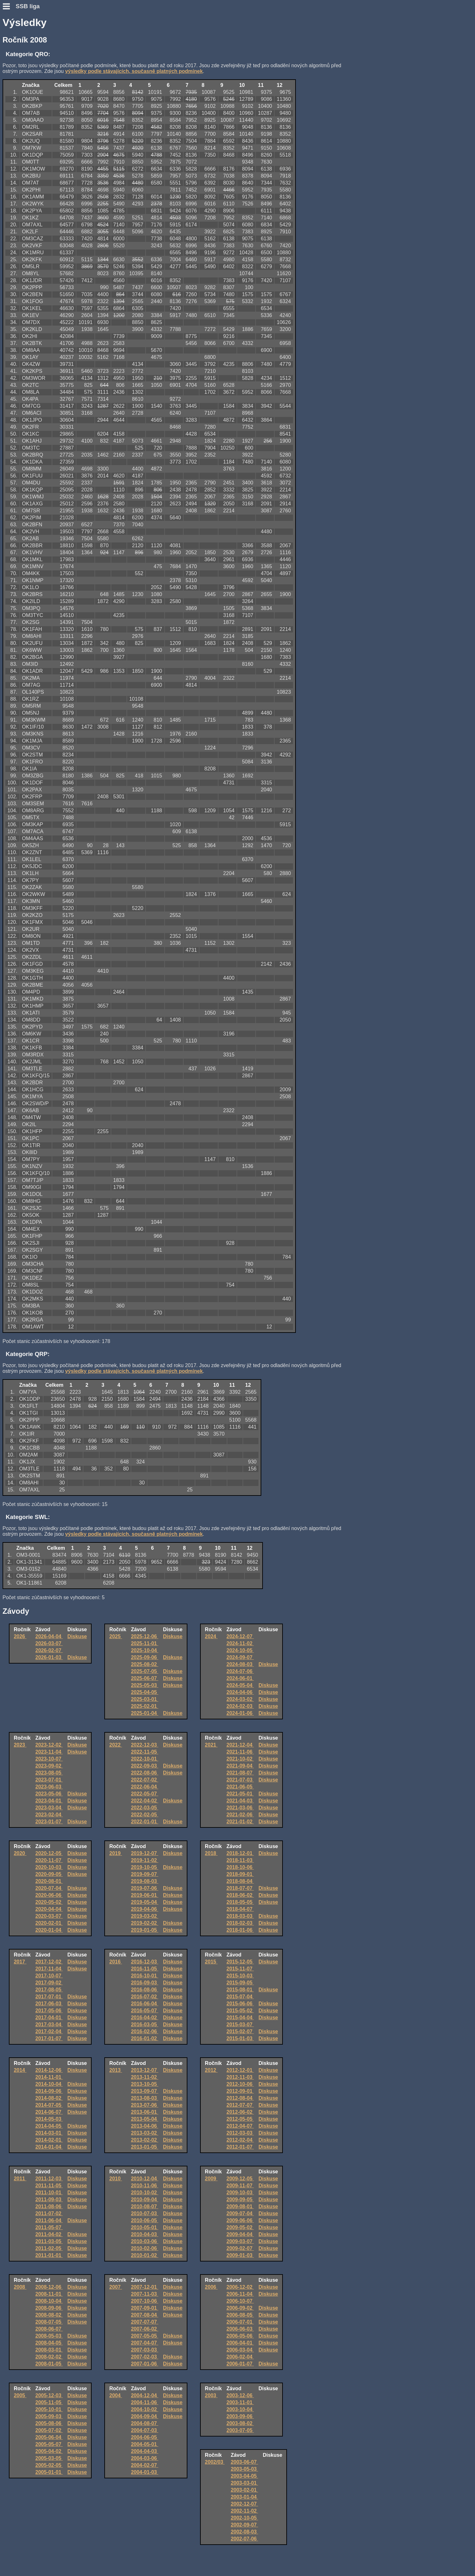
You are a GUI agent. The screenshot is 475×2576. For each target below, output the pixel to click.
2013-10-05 (144, 2084)
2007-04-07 (144, 2343)
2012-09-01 (240, 2091)
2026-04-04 (49, 1636)
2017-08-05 (49, 1989)
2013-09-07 (144, 2091)
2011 (20, 2178)
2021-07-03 (240, 1779)
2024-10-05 (240, 1650)
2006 (211, 2287)
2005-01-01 (49, 2472)
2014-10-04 (49, 2084)
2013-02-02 (144, 2140)
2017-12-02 (49, 1961)
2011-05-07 (49, 2227)
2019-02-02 (144, 1923)
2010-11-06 (144, 2185)
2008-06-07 (49, 2329)
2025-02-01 (144, 1706)
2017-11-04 (49, 1968)
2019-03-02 (144, 1916)
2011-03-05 (49, 2241)
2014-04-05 (49, 2126)
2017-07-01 (49, 1996)
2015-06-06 (240, 2003)
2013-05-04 (144, 2119)
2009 (211, 2178)
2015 (211, 1961)
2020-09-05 (49, 1874)
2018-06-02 (240, 1895)
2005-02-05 (49, 2465)
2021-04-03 (240, 1800)
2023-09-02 (49, 1765)
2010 (115, 2178)
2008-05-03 (49, 2336)
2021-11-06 (240, 1752)
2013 (115, 2070)
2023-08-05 (49, 1772)
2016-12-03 (144, 1961)
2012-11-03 (240, 2077)
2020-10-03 (49, 1867)
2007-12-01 (144, 2287)
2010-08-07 (144, 2206)
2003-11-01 (240, 2402)
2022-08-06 (144, 1772)
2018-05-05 (240, 1902)
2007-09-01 (144, 2308)
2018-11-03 (240, 1860)
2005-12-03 (49, 2395)
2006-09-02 (240, 2308)
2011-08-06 (49, 2206)
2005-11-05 (49, 2402)
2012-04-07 (240, 2126)
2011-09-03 (49, 2199)
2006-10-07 (240, 2301)
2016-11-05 (144, 1968)
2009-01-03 (240, 2255)
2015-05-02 (240, 2010)
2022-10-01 (144, 1759)
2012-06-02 (240, 2112)
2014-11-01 (49, 2077)
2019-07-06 (144, 1888)
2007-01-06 (144, 2363)
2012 (211, 2070)
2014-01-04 (49, 2147)
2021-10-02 (240, 1759)
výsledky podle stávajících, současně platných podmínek (134, 71)
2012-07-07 (240, 2105)
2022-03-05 (144, 1807)
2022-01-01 (144, 1821)
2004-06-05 (144, 2437)
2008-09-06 (49, 2308)
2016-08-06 (144, 1989)
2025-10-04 (144, 1650)
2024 (211, 1636)
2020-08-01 (49, 1881)
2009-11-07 (240, 2185)
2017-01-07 (49, 2038)
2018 (211, 1853)
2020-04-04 (49, 1909)
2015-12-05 (240, 1961)
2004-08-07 (144, 2423)
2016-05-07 (144, 2010)
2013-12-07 (144, 2070)
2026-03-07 (49, 1643)
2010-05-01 (144, 2227)
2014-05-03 (49, 2119)
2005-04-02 (49, 2451)
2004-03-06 (144, 2458)
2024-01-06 (240, 1713)
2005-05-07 (49, 2444)
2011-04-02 (49, 2234)
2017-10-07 (49, 1975)
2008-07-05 (49, 2322)
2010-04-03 (144, 2234)
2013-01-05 (144, 2147)
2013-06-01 (144, 2112)
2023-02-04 (49, 1814)
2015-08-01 (240, 1989)
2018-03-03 (240, 1916)
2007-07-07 (144, 2322)
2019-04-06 (144, 1909)
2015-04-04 (240, 2017)
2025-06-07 (144, 1678)
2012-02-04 (240, 2140)
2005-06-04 (49, 2437)
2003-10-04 (240, 2409)
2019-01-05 (144, 1930)
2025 (115, 1636)
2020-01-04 (49, 1930)
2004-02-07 (144, 2465)
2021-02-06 (240, 1814)
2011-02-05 (49, 2248)
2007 (115, 2287)
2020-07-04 (49, 1888)
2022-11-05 (144, 1752)
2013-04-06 (144, 2126)
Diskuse (77, 1636)
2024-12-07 (240, 1636)
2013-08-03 (144, 2098)
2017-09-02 (49, 1982)
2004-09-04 (144, 2416)
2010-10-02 (144, 2192)
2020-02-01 (49, 1923)
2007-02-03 (144, 2356)
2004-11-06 (144, 2402)
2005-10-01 (49, 2409)
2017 (20, 1961)
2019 (115, 1853)
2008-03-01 (49, 2349)
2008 (20, 2287)
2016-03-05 (144, 2024)
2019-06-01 (144, 1895)
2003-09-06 (240, 2416)
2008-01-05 (49, 2363)
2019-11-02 (144, 1860)
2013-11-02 (144, 2077)
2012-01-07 (240, 2147)
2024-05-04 (240, 1685)
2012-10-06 (240, 2084)
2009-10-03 (240, 2192)
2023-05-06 (49, 1793)
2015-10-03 (240, 1975)
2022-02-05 (144, 1814)
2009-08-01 (240, 2206)
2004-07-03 (144, 2430)
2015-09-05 (240, 1982)
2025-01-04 (144, 1713)
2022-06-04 (144, 1786)
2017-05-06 (49, 2010)
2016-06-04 (144, 2003)
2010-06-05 (144, 2220)
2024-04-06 (240, 1692)
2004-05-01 (144, 2444)
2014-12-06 (49, 2070)
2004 (115, 2395)
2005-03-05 (49, 2458)
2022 (115, 1745)
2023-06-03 (49, 1786)
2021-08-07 (240, 1772)
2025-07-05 (144, 1671)
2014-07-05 (49, 2105)
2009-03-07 (240, 2241)
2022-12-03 (144, 1745)
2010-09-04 (144, 2199)
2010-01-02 (144, 2255)
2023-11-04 (49, 1752)
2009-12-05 (240, 2178)
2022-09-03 (144, 1765)
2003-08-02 (240, 2423)
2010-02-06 (144, 2248)
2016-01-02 (144, 2038)
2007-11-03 (144, 2294)
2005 (20, 2395)
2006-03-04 (240, 2349)
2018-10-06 (240, 1867)
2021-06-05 (240, 1786)
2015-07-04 (240, 1996)
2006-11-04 (240, 2294)
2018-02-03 (240, 1923)
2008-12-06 (49, 2287)
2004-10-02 (144, 2409)
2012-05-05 (240, 2119)
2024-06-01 (240, 1678)
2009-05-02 (240, 2227)
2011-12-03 (49, 2178)
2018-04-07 (240, 1909)
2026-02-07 (49, 1650)
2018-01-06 (240, 1930)
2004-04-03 (144, 2451)
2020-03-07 (49, 1916)
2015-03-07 (240, 2024)
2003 (211, 2395)
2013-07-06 (144, 2105)
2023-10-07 (49, 1759)
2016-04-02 (144, 2017)
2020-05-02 (49, 1902)
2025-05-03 (144, 1685)
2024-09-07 (240, 1657)
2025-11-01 (144, 1643)
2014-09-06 (49, 2091)
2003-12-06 (240, 2395)
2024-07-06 (240, 1671)
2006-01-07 (240, 2363)
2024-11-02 (240, 1643)
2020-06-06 (49, 1895)
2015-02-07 (240, 2031)
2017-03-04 (49, 2024)
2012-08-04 (240, 2098)
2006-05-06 (240, 2336)
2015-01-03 (240, 2038)
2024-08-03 (240, 1664)
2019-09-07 (144, 1874)
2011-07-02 (49, 2213)
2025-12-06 (144, 1636)
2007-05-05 (144, 2336)
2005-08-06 (49, 2423)
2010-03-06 (144, 2241)
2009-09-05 (240, 2199)
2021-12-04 (240, 1745)
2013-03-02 (144, 2133)
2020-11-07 (49, 1860)
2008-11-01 (49, 2294)
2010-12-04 (144, 2178)
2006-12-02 (240, 2287)
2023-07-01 (49, 1779)
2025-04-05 (144, 1692)
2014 (20, 2070)
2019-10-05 (144, 1867)
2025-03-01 (144, 1699)
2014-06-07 (49, 2112)
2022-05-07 (144, 1793)
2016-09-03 (144, 1982)
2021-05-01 (240, 1793)
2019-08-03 (144, 1881)
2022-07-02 (144, 1779)
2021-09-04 (240, 1765)
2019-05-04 (144, 1902)
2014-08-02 (49, 2098)
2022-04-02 (144, 1800)
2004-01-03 (144, 2472)
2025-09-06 (144, 1657)
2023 (20, 1745)
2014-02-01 (49, 2140)
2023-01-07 (49, 1821)
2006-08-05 (240, 2315)
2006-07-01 (240, 2322)
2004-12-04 (144, 2395)
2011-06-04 (49, 2220)
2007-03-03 (144, 2349)
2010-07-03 (144, 2213)
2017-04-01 (49, 2017)
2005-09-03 (49, 2416)
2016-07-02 (144, 1996)
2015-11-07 (240, 1968)
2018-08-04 (240, 1881)
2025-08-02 (144, 1664)
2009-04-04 (240, 2234)
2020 (20, 1853)
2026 (20, 1636)
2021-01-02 (240, 1821)
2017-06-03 (49, 2003)
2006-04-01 (240, 2343)
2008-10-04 (49, 2301)
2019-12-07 (144, 1853)
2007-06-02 (144, 2329)
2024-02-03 (240, 1706)
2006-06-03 (240, 2329)
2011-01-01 (49, 2255)
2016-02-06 (144, 2031)
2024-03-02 (240, 1699)
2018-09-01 (240, 1874)
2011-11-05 (49, 2185)
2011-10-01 (49, 2192)
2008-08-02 (49, 2315)
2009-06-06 (240, 2220)
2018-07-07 (240, 1888)
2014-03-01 (49, 2133)
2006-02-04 (240, 2356)
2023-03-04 (49, 1807)
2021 (211, 1745)
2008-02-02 (49, 2356)
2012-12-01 (240, 2070)
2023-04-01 (49, 1800)
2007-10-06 (144, 2301)
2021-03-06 (240, 1807)
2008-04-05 (49, 2343)
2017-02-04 (49, 2031)
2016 (115, 1961)
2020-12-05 (49, 1853)
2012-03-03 (240, 2133)
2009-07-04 (240, 2213)
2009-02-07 (240, 2248)
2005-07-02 (49, 2430)
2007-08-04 (144, 2315)
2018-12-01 (240, 1853)
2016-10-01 (144, 1975)
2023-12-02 (49, 1745)
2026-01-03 (49, 1657)
